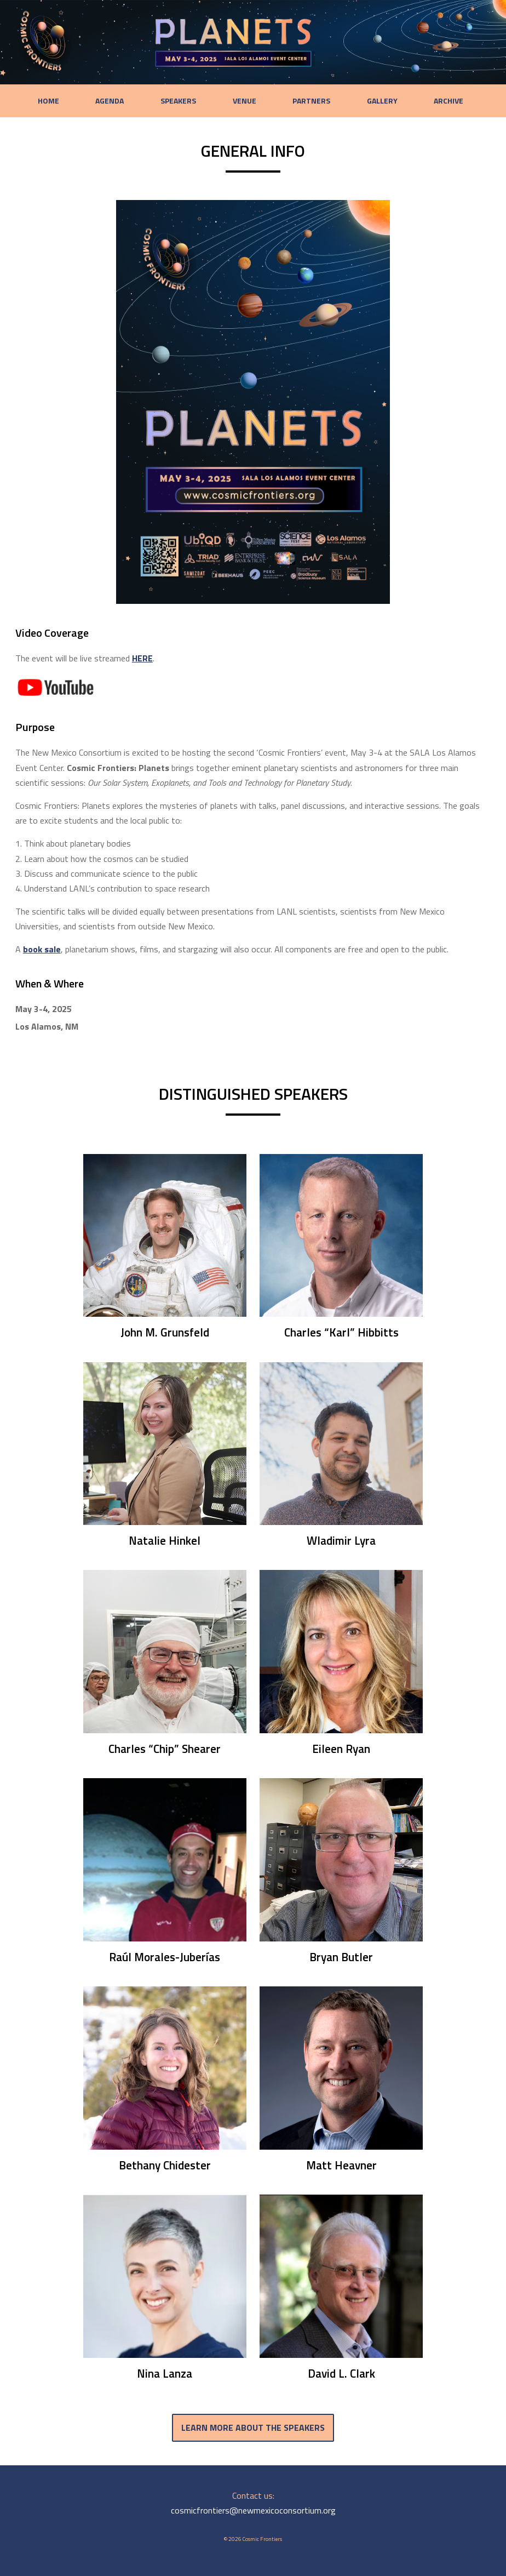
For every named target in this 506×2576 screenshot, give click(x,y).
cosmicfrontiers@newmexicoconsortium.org (253, 2517)
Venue (246, 100)
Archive (440, 100)
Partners (310, 100)
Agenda (119, 100)
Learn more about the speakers (253, 2431)
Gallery (377, 100)
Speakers (184, 100)
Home (61, 100)
